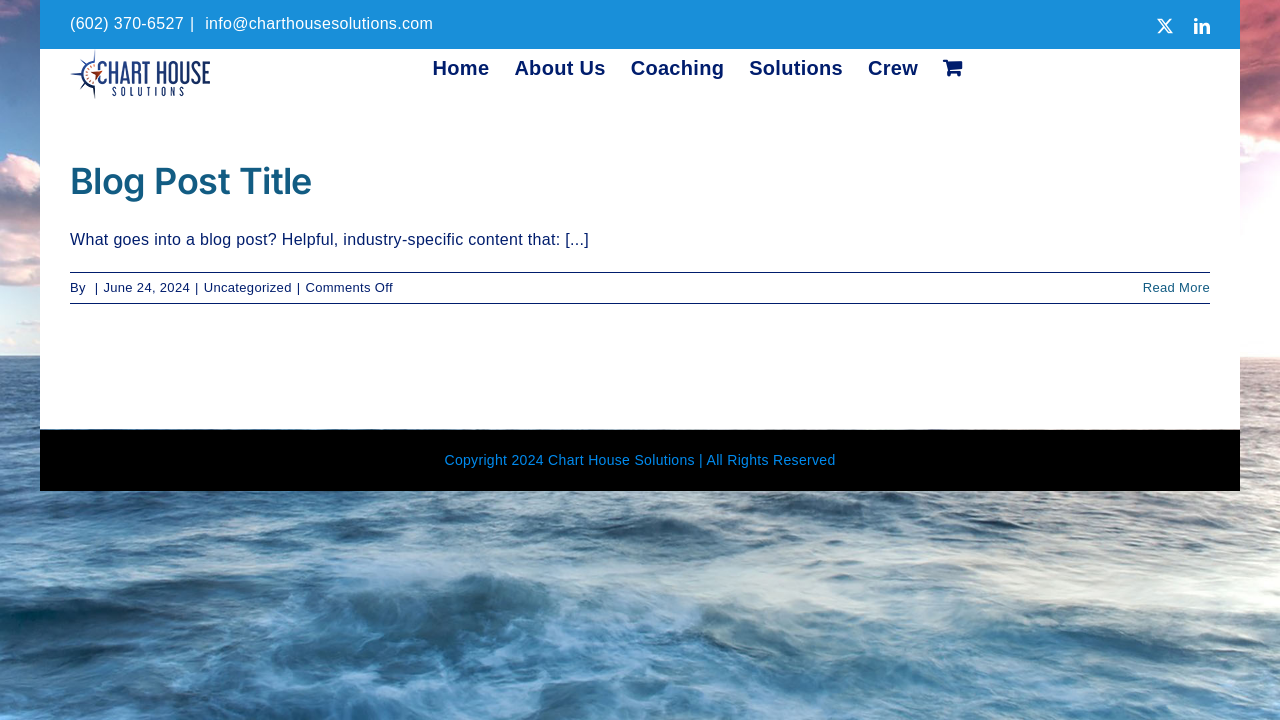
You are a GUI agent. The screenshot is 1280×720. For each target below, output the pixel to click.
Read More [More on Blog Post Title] (1176, 287)
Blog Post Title (191, 181)
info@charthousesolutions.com (316, 23)
